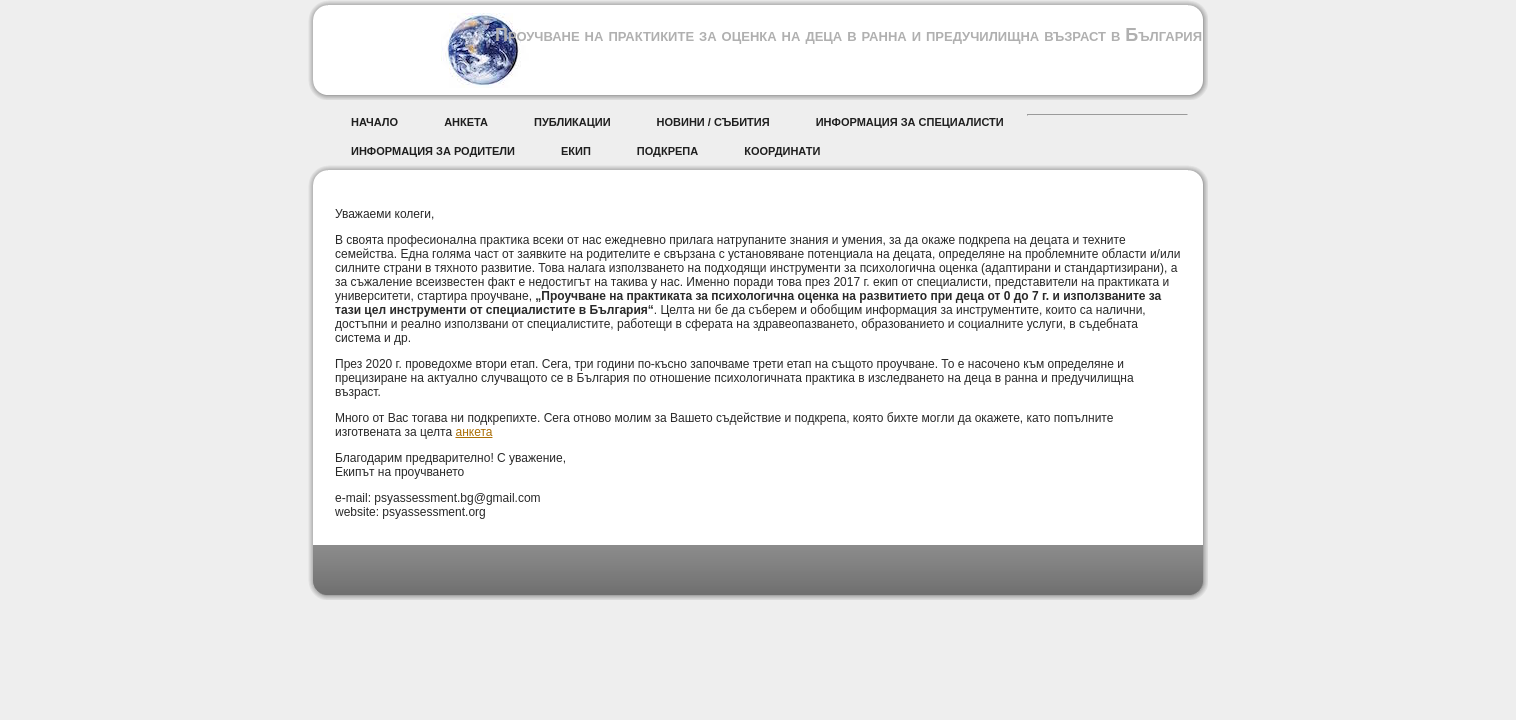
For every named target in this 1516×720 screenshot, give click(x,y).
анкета (473, 432)
